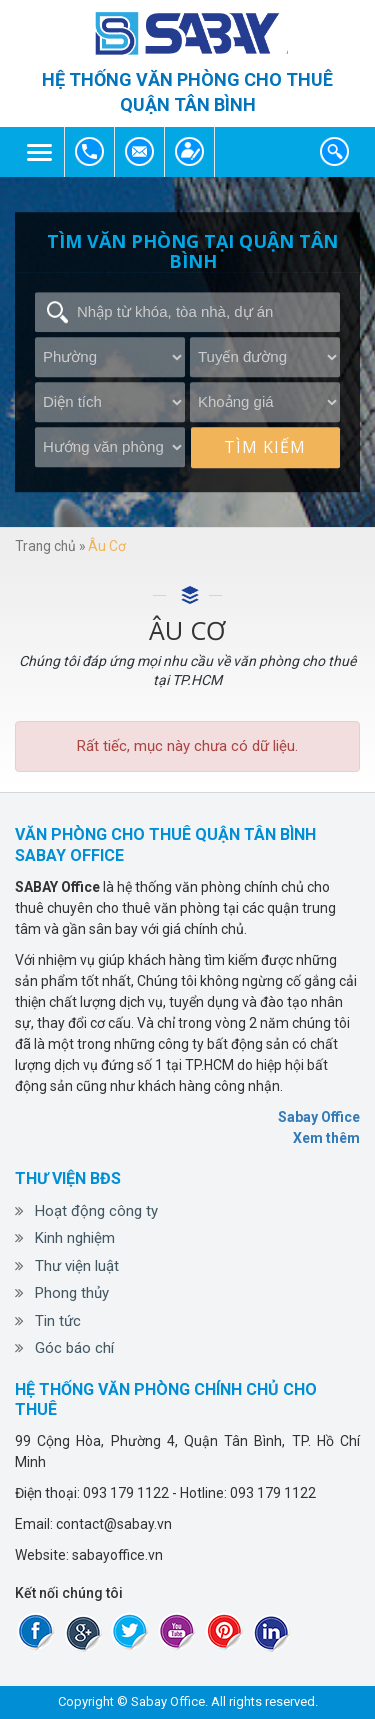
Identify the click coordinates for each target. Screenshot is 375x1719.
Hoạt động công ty (96, 1211)
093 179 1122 (90, 152)
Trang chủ (45, 546)
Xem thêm (326, 1138)
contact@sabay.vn (140, 152)
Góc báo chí (74, 1348)
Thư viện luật (77, 1266)
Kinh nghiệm (75, 1238)
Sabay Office (319, 1117)
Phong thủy (72, 1293)
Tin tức (58, 1321)
